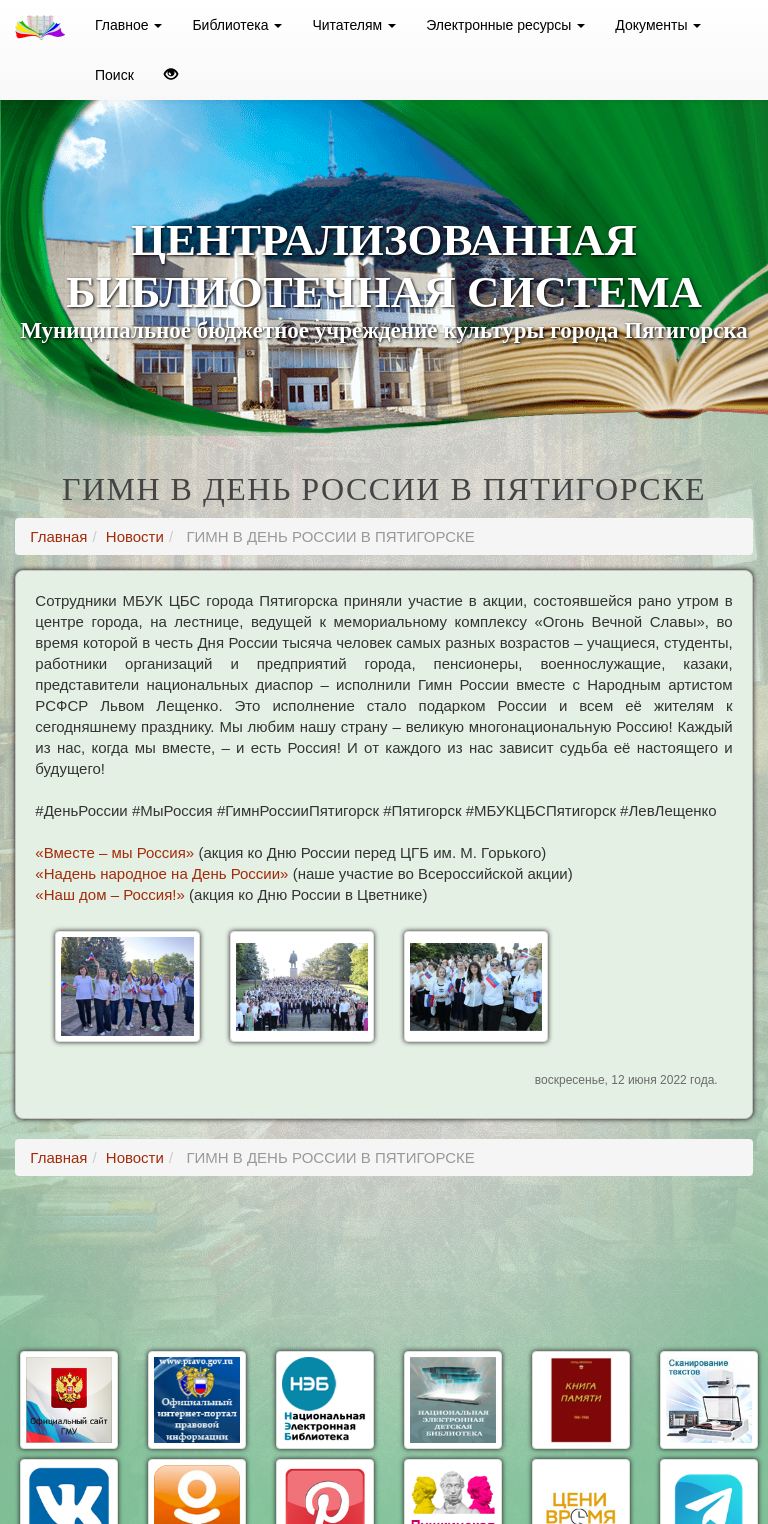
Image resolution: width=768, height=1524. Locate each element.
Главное (128, 25)
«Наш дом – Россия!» (110, 894)
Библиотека (237, 25)
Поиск (114, 75)
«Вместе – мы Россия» (114, 852)
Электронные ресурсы (505, 25)
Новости (135, 536)
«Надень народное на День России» (161, 873)
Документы (658, 25)
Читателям (354, 25)
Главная (58, 536)
